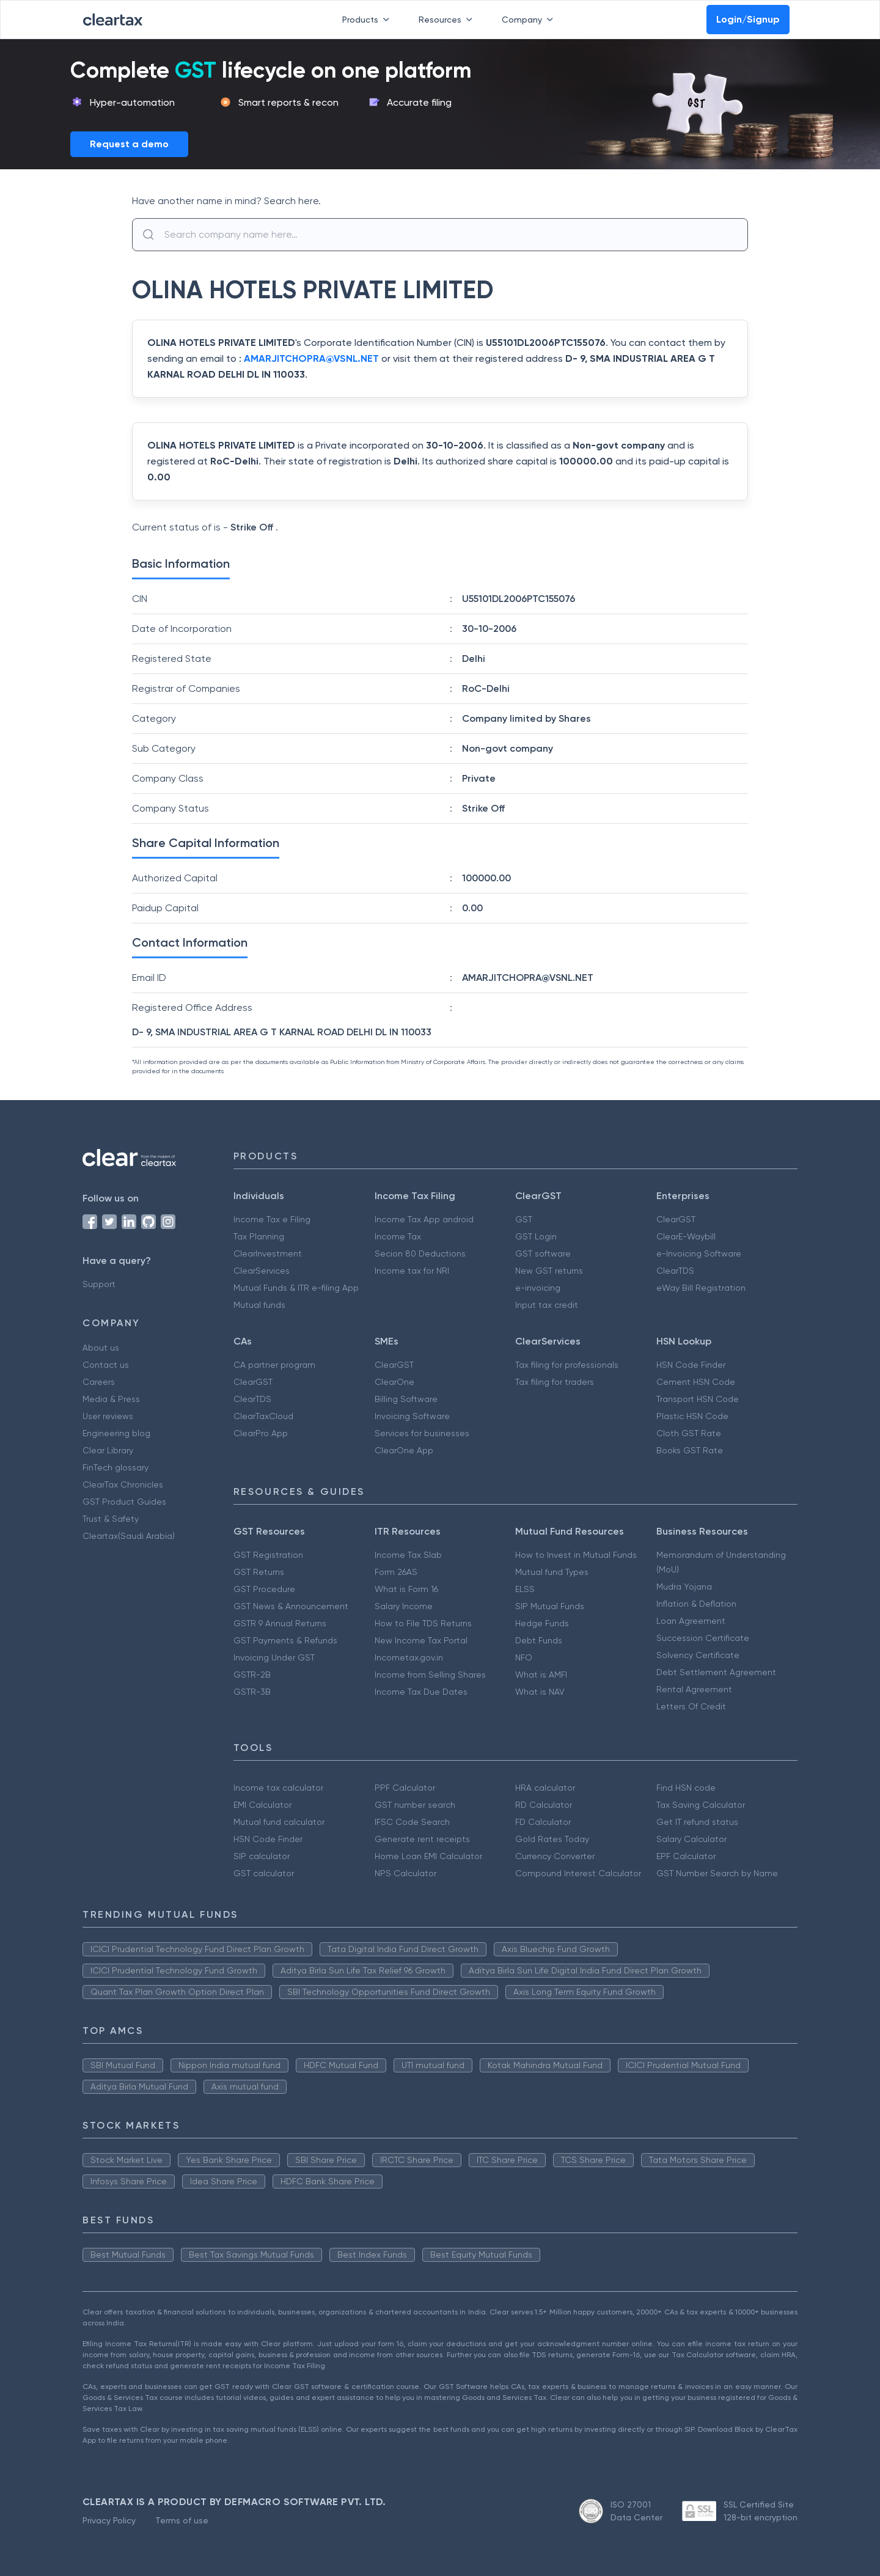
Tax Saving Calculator (700, 1805)
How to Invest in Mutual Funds (576, 1555)
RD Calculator (543, 1805)
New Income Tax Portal (421, 1640)
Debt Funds (538, 1640)
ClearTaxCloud (263, 1416)
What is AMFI (541, 1674)
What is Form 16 (406, 1589)
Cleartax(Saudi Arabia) (128, 1536)
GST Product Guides (124, 1501)
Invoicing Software (412, 1416)
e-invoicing (537, 1288)
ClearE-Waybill (686, 1236)
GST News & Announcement (290, 1606)
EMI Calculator (262, 1805)
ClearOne (394, 1382)
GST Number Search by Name (717, 1873)
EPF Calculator (686, 1856)
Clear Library (107, 1450)
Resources (448, 19)
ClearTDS (675, 1270)
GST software (543, 1253)
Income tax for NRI (412, 1270)
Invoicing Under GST (274, 1657)
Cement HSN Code (695, 1382)
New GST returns (549, 1270)
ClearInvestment (267, 1253)
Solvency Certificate (697, 1655)
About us (100, 1347)
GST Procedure (264, 1589)
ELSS (525, 1589)
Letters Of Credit (691, 1706)
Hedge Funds (542, 1623)
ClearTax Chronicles (122, 1484)
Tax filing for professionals (566, 1365)
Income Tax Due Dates (421, 1692)
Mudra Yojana (684, 1586)
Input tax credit (546, 1305)
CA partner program (274, 1365)
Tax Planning (258, 1236)
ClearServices (261, 1270)
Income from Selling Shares (430, 1674)
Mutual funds (259, 1305)
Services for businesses (422, 1433)
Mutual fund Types (551, 1572)
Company (530, 19)
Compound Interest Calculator (578, 1873)
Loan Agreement (690, 1621)
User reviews (107, 1416)
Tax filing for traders (554, 1382)
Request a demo (129, 144)
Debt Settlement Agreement (716, 1672)
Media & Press (111, 1399)
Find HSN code (686, 1788)
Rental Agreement (694, 1689)
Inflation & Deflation (696, 1604)
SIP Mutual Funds (549, 1606)
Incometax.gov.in (409, 1657)
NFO (523, 1657)
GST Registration (268, 1555)
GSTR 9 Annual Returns (279, 1623)
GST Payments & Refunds (285, 1640)
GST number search (415, 1805)
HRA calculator (545, 1788)
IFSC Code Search (412, 1822)
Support (99, 1284)
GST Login (536, 1236)
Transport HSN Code (697, 1399)
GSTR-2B (252, 1674)
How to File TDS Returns (423, 1623)
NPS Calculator (405, 1873)
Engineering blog (116, 1433)
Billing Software (406, 1399)
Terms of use (181, 2520)
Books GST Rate (689, 1450)
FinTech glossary (115, 1467)
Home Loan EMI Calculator (428, 1856)
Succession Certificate (702, 1638)
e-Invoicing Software (698, 1253)
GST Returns (258, 1572)
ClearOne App (404, 1450)
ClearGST (675, 1219)
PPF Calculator (405, 1788)
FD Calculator (543, 1822)
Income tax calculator (278, 1788)
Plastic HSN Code (692, 1416)
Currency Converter (555, 1856)
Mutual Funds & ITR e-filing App (296, 1288)
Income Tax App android (424, 1219)
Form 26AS (396, 1572)
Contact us (105, 1365)
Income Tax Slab (408, 1555)
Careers (98, 1382)
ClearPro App (260, 1433)
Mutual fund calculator (278, 1822)
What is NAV (540, 1692)
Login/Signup (748, 19)
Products (368, 19)
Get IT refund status (697, 1822)
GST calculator (263, 1873)
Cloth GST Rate (688, 1433)
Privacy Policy (109, 2520)
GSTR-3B (252, 1692)
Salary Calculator (691, 1839)
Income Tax (398, 1236)
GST (523, 1219)
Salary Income (404, 1606)
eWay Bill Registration (701, 1288)
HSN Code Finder (690, 1365)
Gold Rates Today (552, 1839)
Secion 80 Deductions (420, 1253)
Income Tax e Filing (271, 1219)
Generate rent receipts (422, 1839)
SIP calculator (261, 1856)
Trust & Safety (110, 1519)
